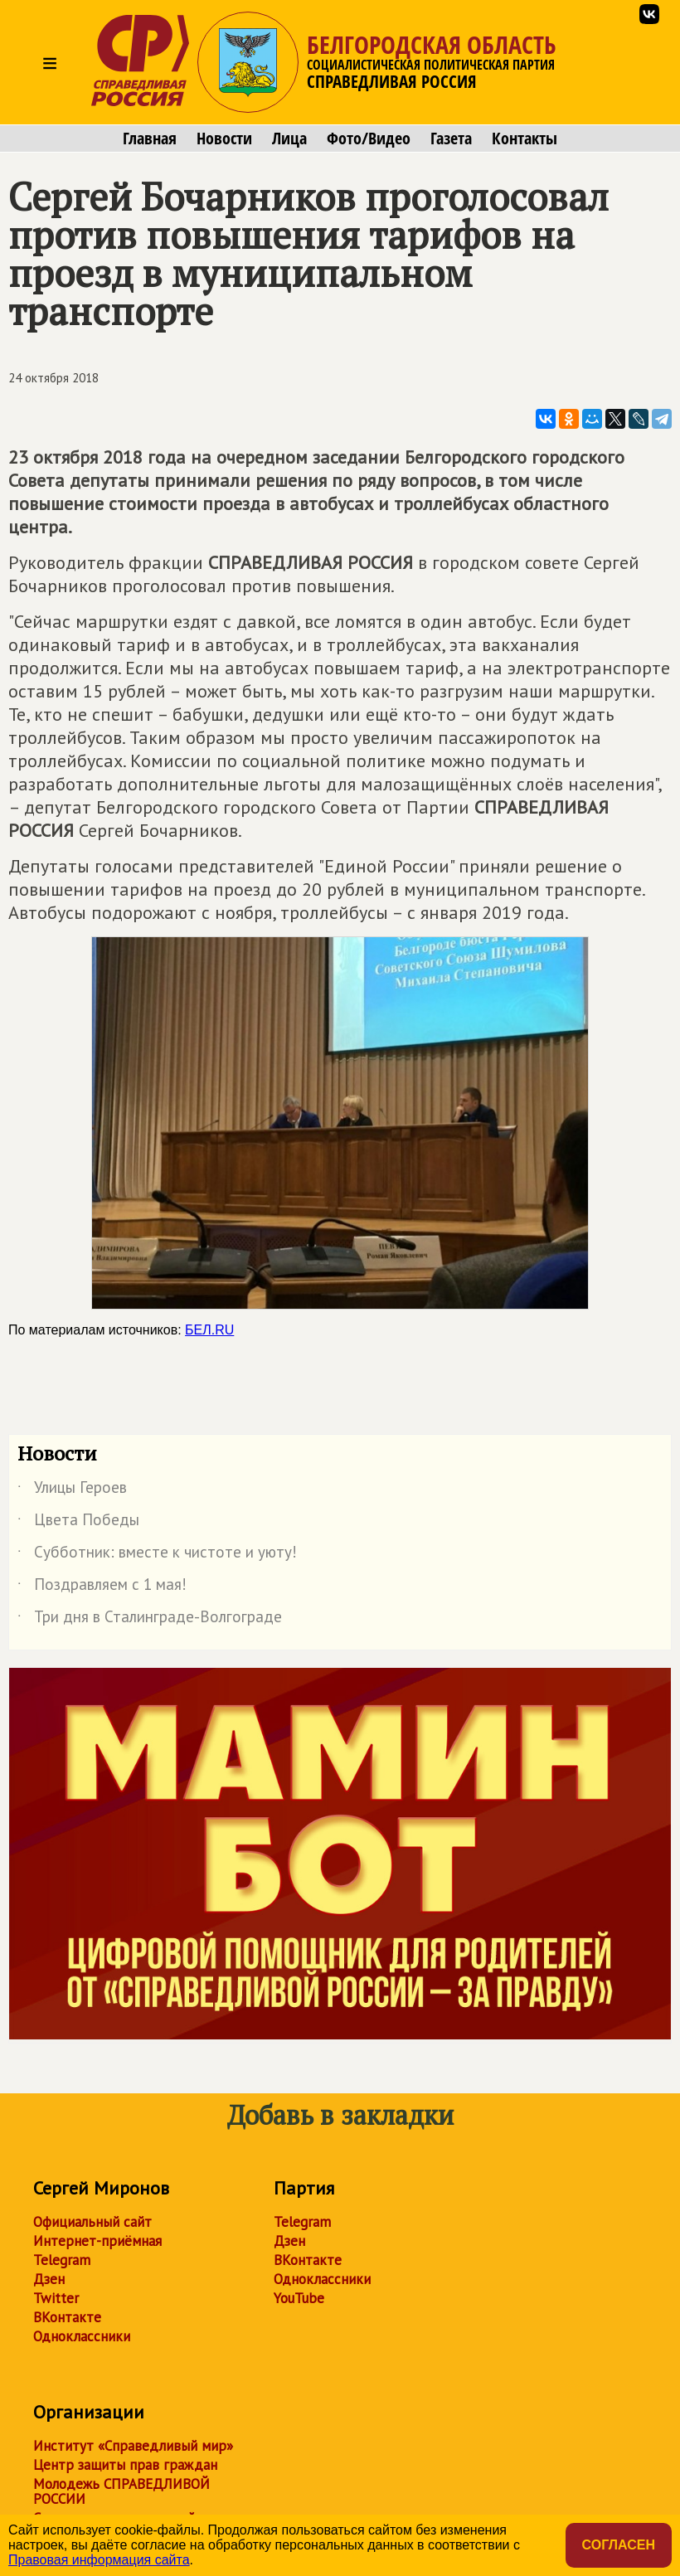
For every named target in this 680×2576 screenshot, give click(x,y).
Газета (451, 138)
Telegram (61, 2260)
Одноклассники (81, 2336)
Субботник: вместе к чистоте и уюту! (157, 1555)
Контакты (524, 138)
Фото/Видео (368, 138)
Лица (289, 138)
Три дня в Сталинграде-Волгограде (149, 1620)
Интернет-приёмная (97, 2240)
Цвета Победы (78, 1522)
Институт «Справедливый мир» (133, 2445)
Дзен (49, 2279)
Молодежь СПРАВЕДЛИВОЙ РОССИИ (121, 2491)
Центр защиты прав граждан (125, 2464)
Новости (224, 138)
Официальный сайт (92, 2221)
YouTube (299, 2298)
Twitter (56, 2298)
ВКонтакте (67, 2317)
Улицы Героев (72, 1490)
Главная (150, 138)
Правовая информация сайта (99, 2560)
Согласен (618, 2545)
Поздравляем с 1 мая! (102, 1587)
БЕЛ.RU (209, 1330)
